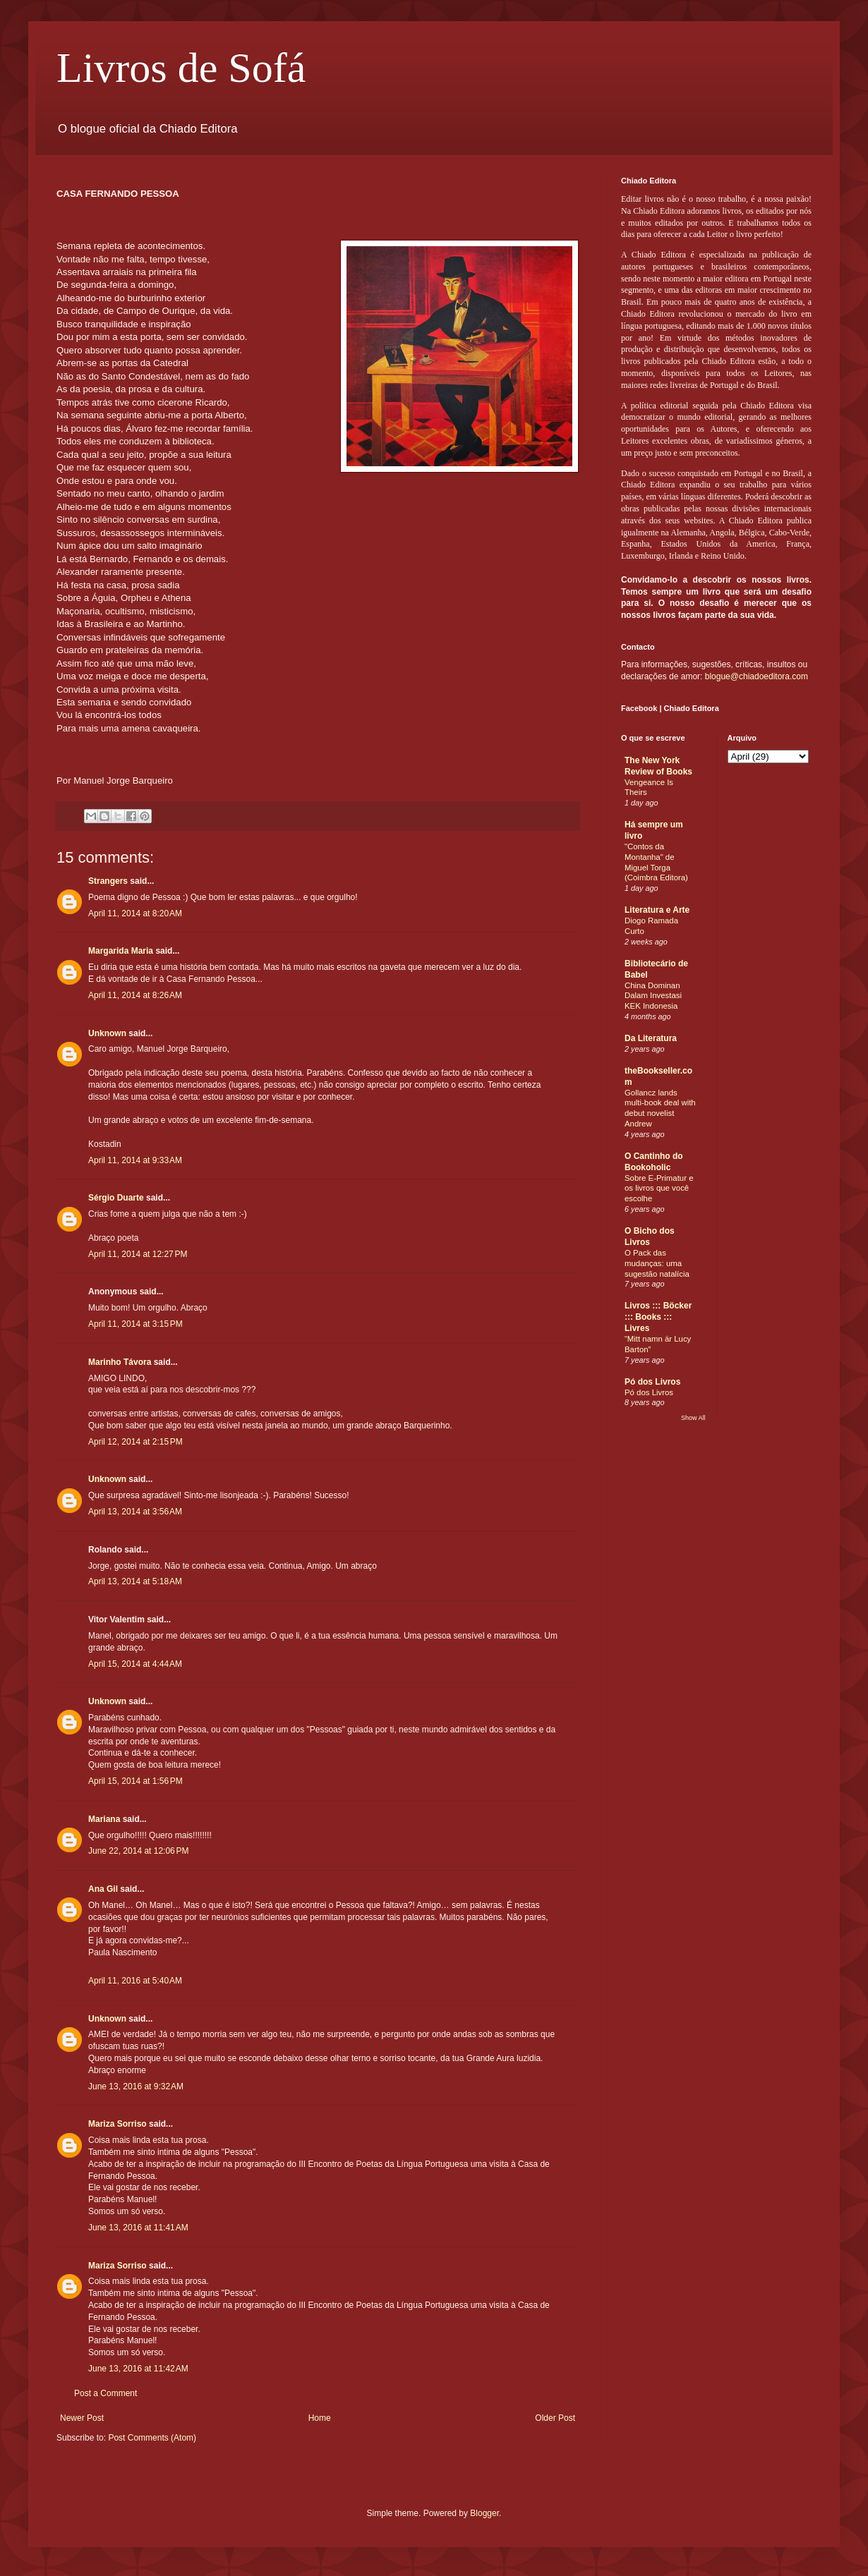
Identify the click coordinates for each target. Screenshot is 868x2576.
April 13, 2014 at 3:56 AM (135, 1512)
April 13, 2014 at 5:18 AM (135, 1581)
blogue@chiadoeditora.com (756, 676)
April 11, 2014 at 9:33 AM (135, 1160)
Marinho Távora (119, 1362)
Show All (693, 1417)
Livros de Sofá (181, 67)
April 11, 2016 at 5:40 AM (135, 1981)
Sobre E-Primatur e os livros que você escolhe (659, 1188)
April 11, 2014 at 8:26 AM (135, 995)
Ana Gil (103, 1889)
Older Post (555, 2418)
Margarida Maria (120, 951)
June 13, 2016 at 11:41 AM (138, 2227)
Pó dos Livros (652, 1382)
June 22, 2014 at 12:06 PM (138, 1851)
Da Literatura (651, 1038)
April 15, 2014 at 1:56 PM (135, 1781)
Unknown (107, 1033)
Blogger (484, 2513)
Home (319, 2418)
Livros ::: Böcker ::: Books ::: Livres (658, 1317)
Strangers (108, 881)
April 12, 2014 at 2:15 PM (135, 1442)
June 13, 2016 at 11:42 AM (138, 2369)
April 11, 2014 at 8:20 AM (135, 913)
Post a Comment (105, 2393)
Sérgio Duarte (116, 1198)
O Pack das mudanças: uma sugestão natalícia (657, 1263)
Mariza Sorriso (117, 2124)
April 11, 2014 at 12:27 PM (137, 1254)
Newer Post (82, 2418)
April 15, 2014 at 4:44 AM (135, 1664)
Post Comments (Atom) (152, 2438)
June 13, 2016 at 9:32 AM (135, 2086)
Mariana (104, 1819)
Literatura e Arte (657, 910)
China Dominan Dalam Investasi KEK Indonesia (653, 996)
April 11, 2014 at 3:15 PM (135, 1324)
